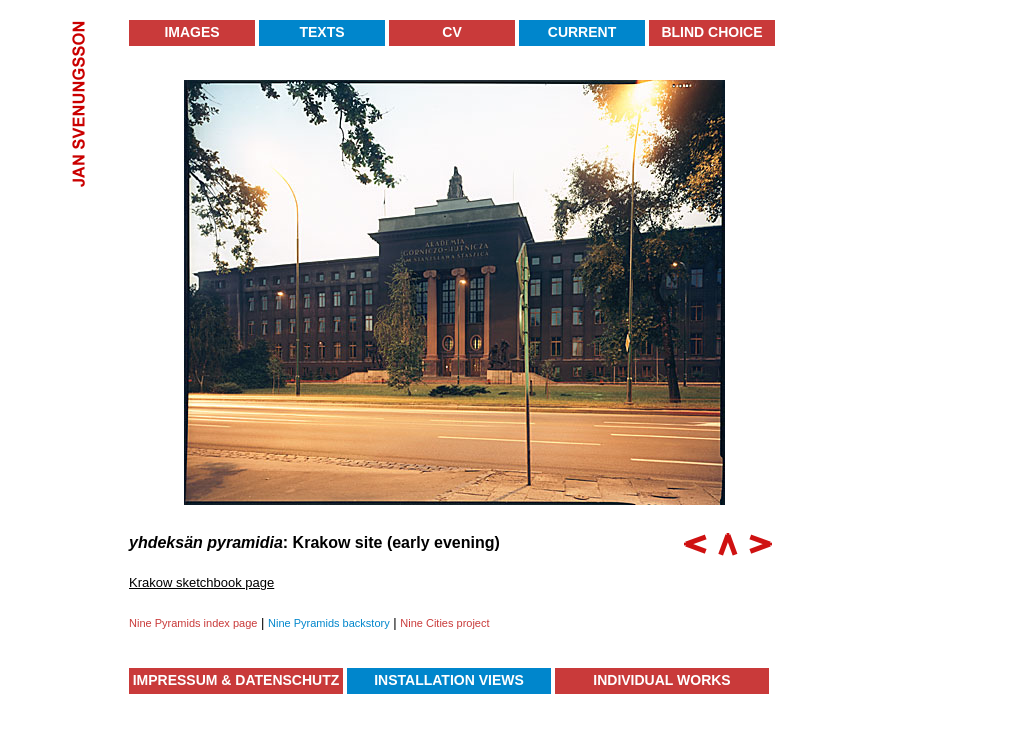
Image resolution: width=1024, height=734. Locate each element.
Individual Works (661, 680)
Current (582, 32)
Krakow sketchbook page (201, 582)
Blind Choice (711, 32)
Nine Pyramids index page (193, 623)
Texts (321, 32)
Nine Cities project (444, 623)
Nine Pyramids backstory (329, 623)
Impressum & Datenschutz (236, 680)
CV (451, 32)
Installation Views (449, 680)
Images (191, 32)
